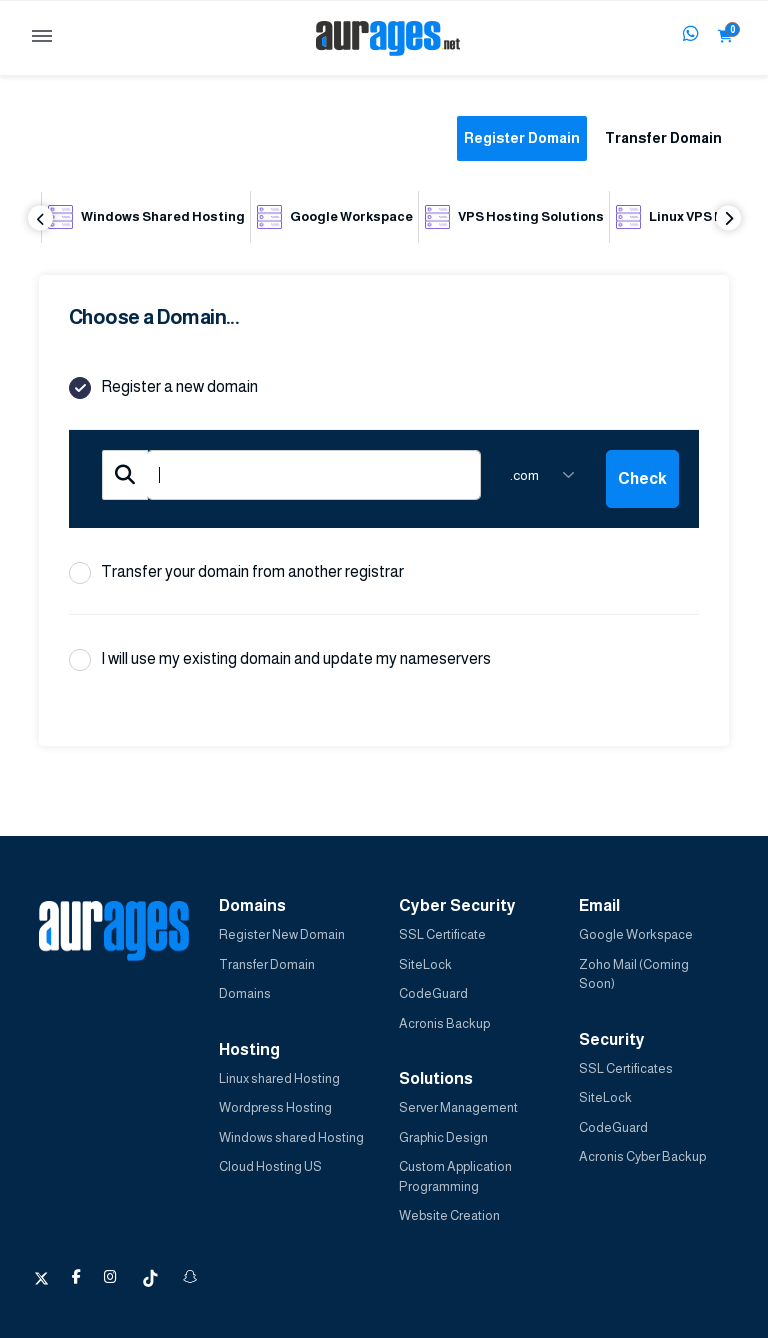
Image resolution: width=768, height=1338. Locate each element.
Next (728, 218)
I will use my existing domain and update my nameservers (280, 660)
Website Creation (449, 1215)
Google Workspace (636, 934)
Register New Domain (282, 934)
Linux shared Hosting (279, 1078)
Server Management (458, 1107)
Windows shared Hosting (291, 1137)
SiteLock (425, 964)
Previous (40, 218)
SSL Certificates (626, 1068)
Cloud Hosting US (270, 1166)
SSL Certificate (442, 934)
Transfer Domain (663, 138)
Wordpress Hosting (275, 1107)
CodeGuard (433, 993)
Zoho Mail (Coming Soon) (634, 974)
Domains (245, 993)
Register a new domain (163, 388)
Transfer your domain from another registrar (236, 573)
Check (642, 478)
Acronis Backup (444, 1023)
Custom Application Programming (455, 1176)
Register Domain (522, 138)
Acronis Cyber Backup (642, 1156)
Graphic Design (443, 1137)
